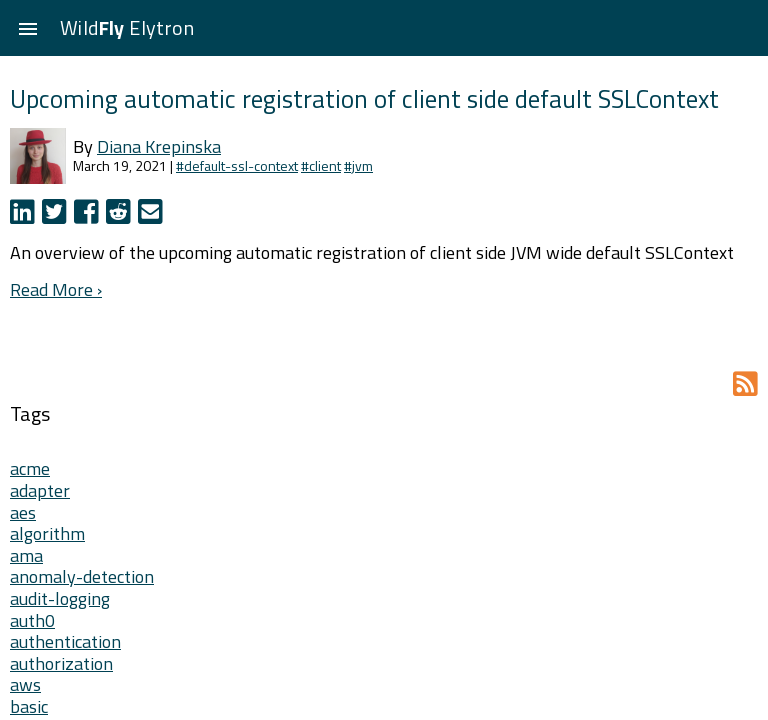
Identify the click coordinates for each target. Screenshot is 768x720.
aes (23, 512)
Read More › (56, 289)
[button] (28, 28)
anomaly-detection (82, 576)
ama (26, 555)
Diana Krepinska (159, 146)
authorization (61, 663)
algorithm (47, 533)
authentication (65, 641)
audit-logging (60, 598)
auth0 (32, 620)
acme (30, 468)
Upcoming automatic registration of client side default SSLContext (364, 98)
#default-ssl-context (237, 165)
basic (29, 706)
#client (321, 165)
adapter (40, 490)
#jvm (358, 165)
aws (25, 684)
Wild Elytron (127, 27)
